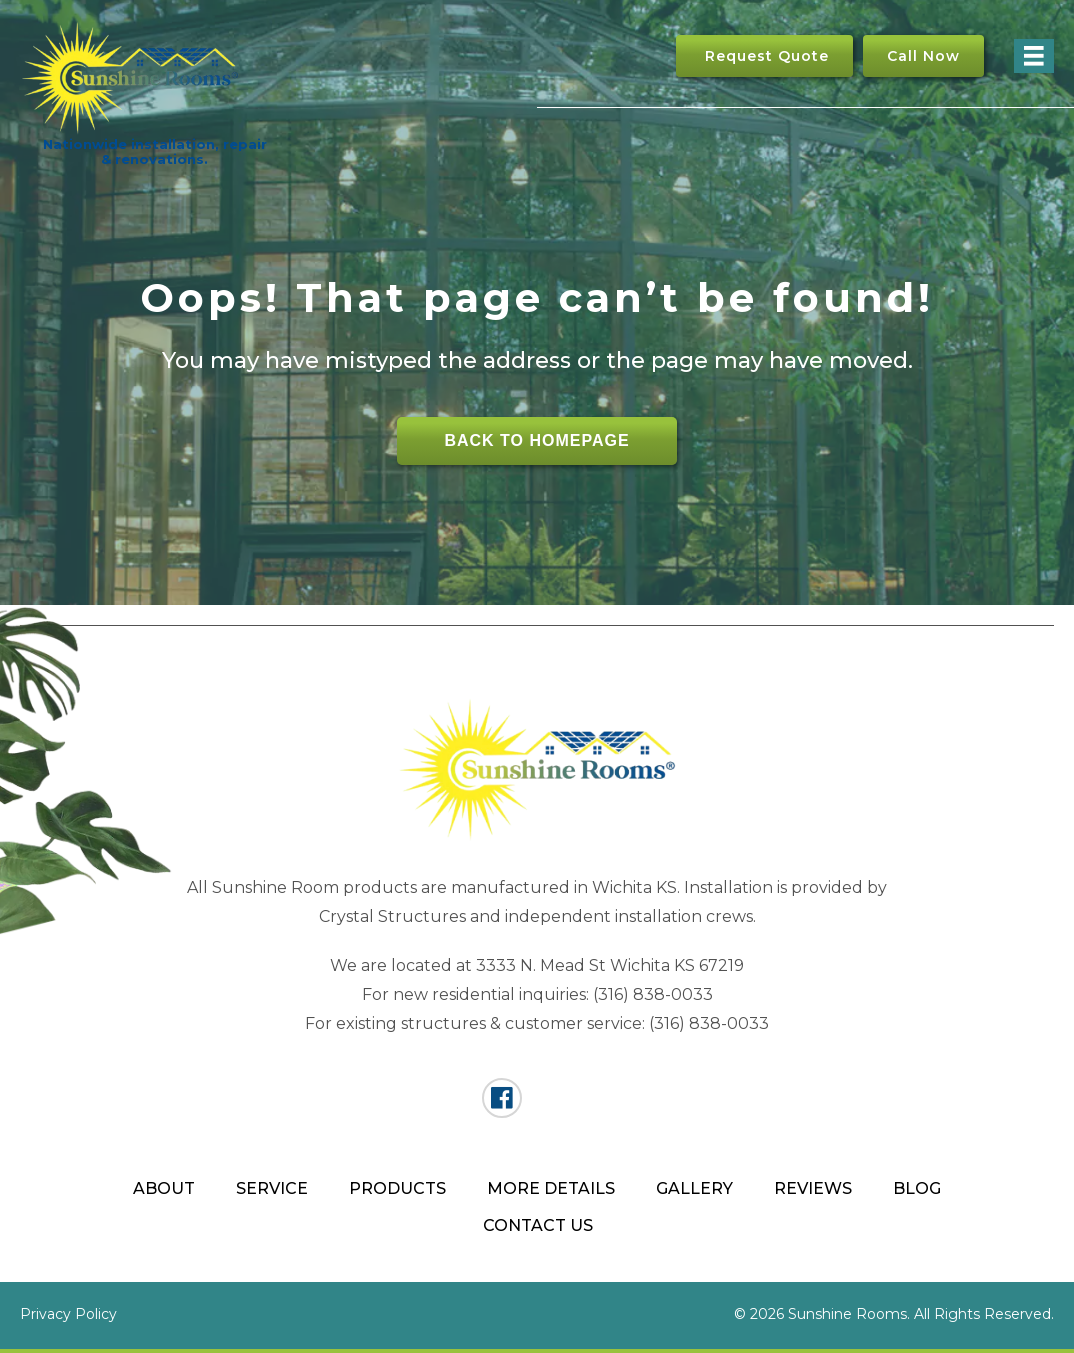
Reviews (813, 1188)
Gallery (694, 1188)
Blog (917, 1188)
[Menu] (1034, 56)
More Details (551, 1188)
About (164, 1188)
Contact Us (538, 1225)
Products (397, 1188)
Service (272, 1188)
